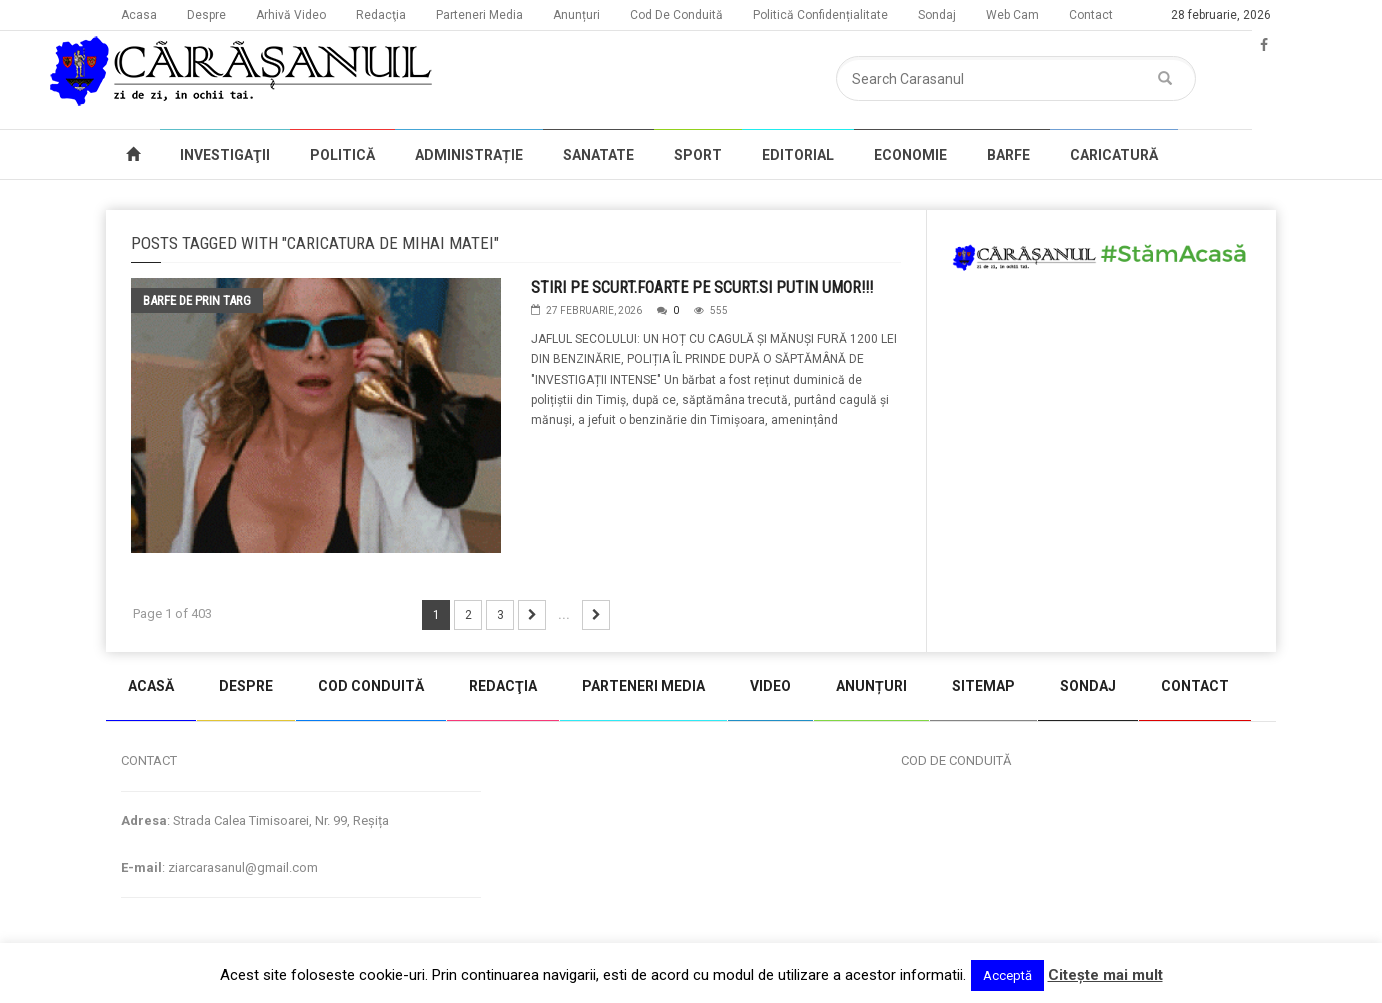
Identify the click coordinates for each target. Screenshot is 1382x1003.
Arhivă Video (291, 15)
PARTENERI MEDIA (643, 686)
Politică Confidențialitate (820, 15)
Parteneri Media (479, 15)
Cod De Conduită (676, 15)
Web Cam (1012, 15)
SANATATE (598, 155)
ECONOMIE (910, 155)
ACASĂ (151, 686)
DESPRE (246, 686)
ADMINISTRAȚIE (469, 155)
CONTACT (1195, 686)
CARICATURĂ (1114, 155)
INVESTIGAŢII (225, 155)
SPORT (698, 155)
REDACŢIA (503, 686)
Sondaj (937, 15)
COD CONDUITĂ (371, 686)
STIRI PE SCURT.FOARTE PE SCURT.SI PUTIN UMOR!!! (702, 287)
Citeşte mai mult (1105, 975)
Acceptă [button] (1007, 975)
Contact (1091, 15)
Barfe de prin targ (197, 300)
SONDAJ (1088, 686)
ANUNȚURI (871, 686)
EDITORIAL (798, 155)
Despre (206, 15)
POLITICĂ (342, 155)
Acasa (139, 15)
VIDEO (770, 686)
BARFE (1008, 155)
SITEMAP (983, 686)
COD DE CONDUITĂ (956, 760)
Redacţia (381, 15)
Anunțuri (576, 15)
